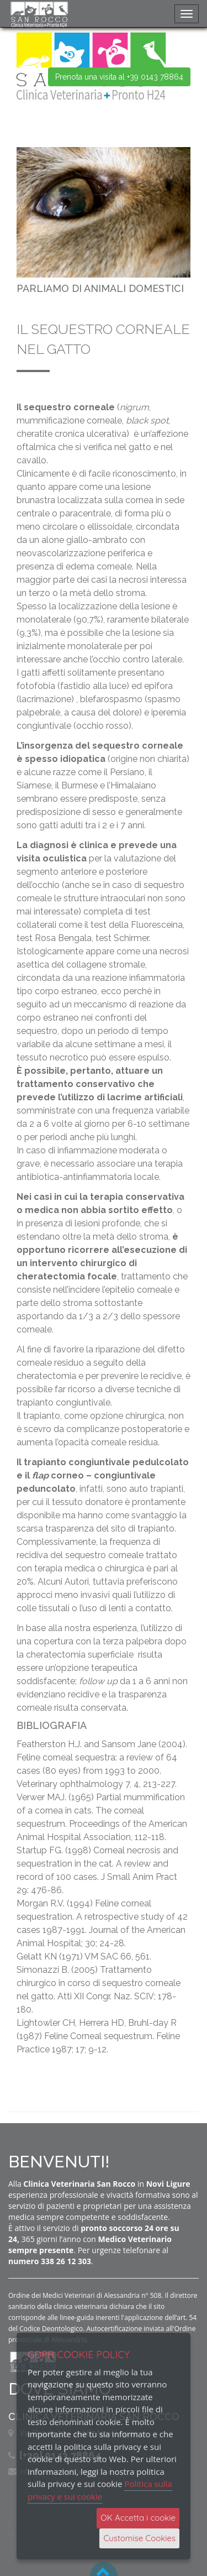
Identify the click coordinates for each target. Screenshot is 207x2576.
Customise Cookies (139, 2538)
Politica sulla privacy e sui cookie (100, 2490)
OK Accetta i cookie (138, 2517)
